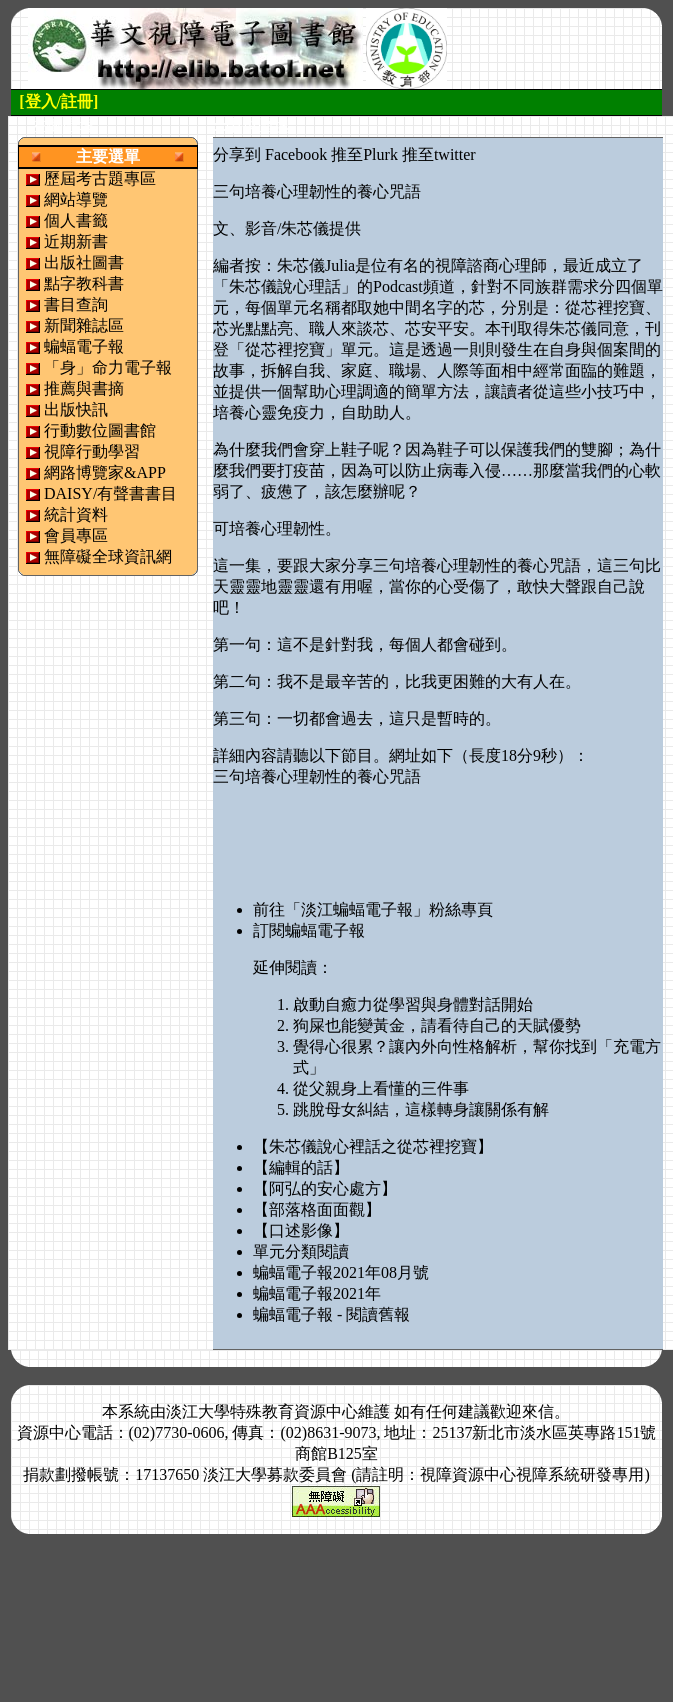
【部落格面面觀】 (317, 1209)
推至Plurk (364, 154)
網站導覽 (76, 199)
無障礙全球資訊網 (108, 556)
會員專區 (76, 535)
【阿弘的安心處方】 (325, 1188)
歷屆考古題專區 (100, 178)
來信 (538, 1411)
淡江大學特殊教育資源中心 (262, 1411)
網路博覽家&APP (105, 472)
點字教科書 (84, 283)
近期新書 (76, 241)
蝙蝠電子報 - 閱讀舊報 (331, 1314)
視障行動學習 (92, 451)
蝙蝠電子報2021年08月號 (341, 1272)
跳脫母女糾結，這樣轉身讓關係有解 (421, 1109)
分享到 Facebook (270, 154)
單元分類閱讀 (301, 1251)
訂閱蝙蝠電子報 (309, 930)
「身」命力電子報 (108, 367)
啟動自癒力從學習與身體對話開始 (413, 1004)
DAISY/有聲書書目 (110, 493)
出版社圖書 (84, 262)
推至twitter (439, 154)
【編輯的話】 (301, 1167)
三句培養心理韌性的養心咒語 (317, 776)
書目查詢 (76, 304)
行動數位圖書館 (100, 430)
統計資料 (76, 514)
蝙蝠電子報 (84, 346)
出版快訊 (76, 409)
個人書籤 (76, 220)
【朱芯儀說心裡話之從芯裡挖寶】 (373, 1146)
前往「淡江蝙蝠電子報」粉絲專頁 (373, 909)
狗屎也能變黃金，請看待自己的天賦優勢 (437, 1025)
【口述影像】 (301, 1230)
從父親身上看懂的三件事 (381, 1088)
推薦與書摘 (84, 388)
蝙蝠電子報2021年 (317, 1293)
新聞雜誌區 (84, 325)
